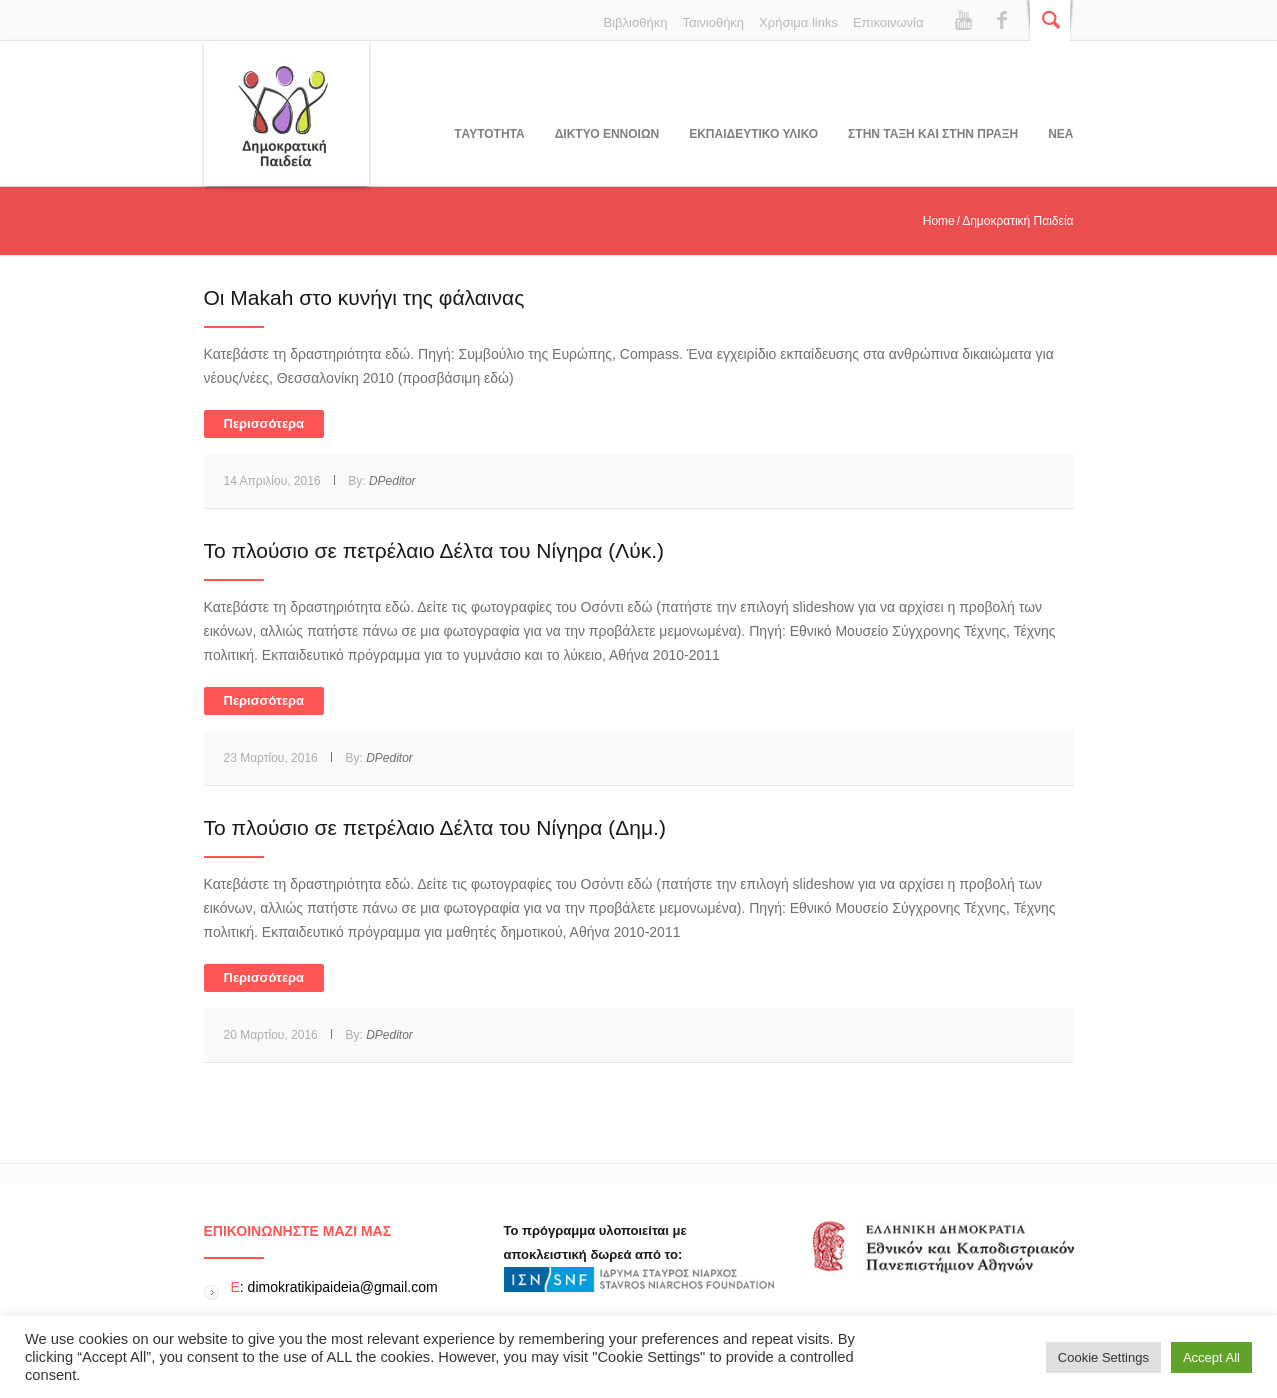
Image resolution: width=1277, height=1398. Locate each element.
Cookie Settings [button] (1103, 1357)
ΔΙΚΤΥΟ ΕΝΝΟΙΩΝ (607, 134)
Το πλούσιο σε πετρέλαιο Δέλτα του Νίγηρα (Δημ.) (435, 827)
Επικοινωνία (888, 22)
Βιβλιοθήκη (636, 22)
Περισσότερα (264, 423)
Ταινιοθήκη (713, 22)
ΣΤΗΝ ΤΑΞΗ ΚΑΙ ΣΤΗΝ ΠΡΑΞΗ (933, 134)
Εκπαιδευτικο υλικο (753, 134)
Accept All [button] (1211, 1357)
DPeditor (392, 481)
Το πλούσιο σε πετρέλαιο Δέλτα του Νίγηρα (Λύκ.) (434, 550)
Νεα (1060, 134)
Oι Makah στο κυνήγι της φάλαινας (364, 297)
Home (939, 221)
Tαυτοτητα (489, 134)
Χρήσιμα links (798, 22)
